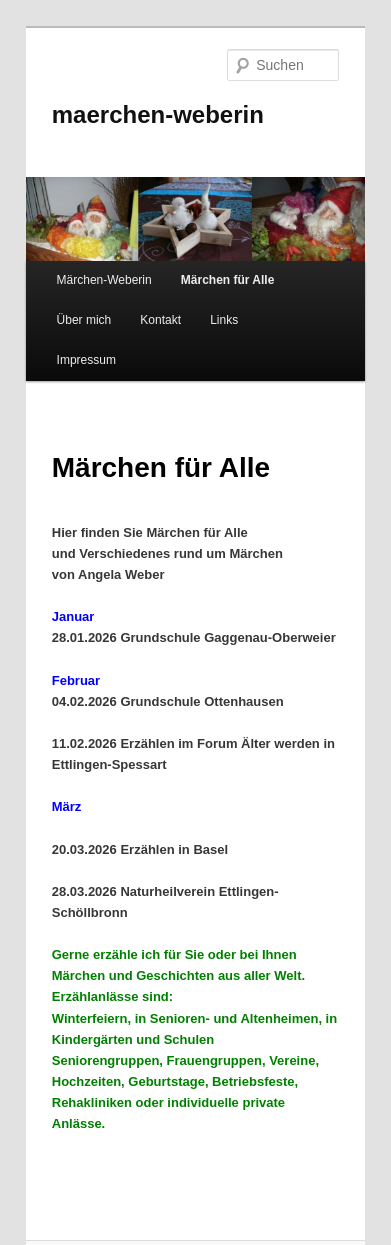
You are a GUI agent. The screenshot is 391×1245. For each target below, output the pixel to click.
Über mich (84, 320)
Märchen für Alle (228, 280)
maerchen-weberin (158, 114)
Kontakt (160, 320)
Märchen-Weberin (104, 280)
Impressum (86, 360)
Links (224, 320)
